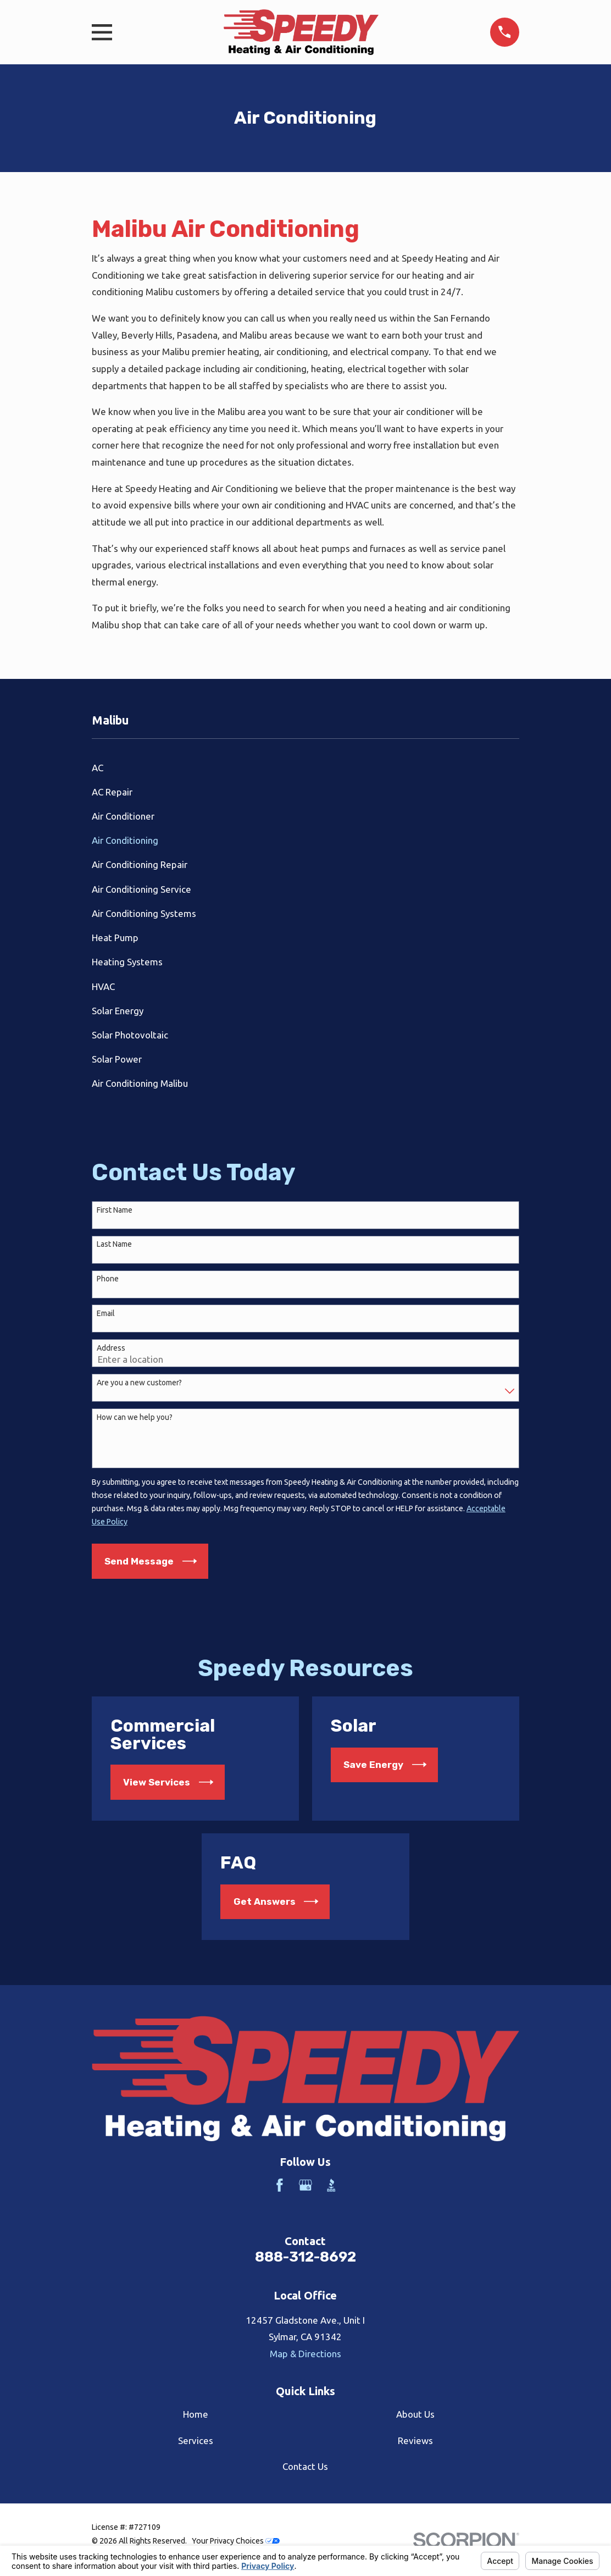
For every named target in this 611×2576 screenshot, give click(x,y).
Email (106, 1313)
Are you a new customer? (139, 1382)
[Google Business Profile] (305, 2185)
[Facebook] (279, 2185)
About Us (415, 2414)
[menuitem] (305, 767)
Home (195, 2414)
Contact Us (305, 2466)
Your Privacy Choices (236, 2540)
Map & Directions (305, 2353)
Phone (108, 1278)
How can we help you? (135, 1417)
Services (195, 2440)
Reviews (415, 2440)
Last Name (114, 1244)
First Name (114, 1210)
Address (111, 1348)
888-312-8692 (305, 2256)
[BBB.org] (331, 2185)
